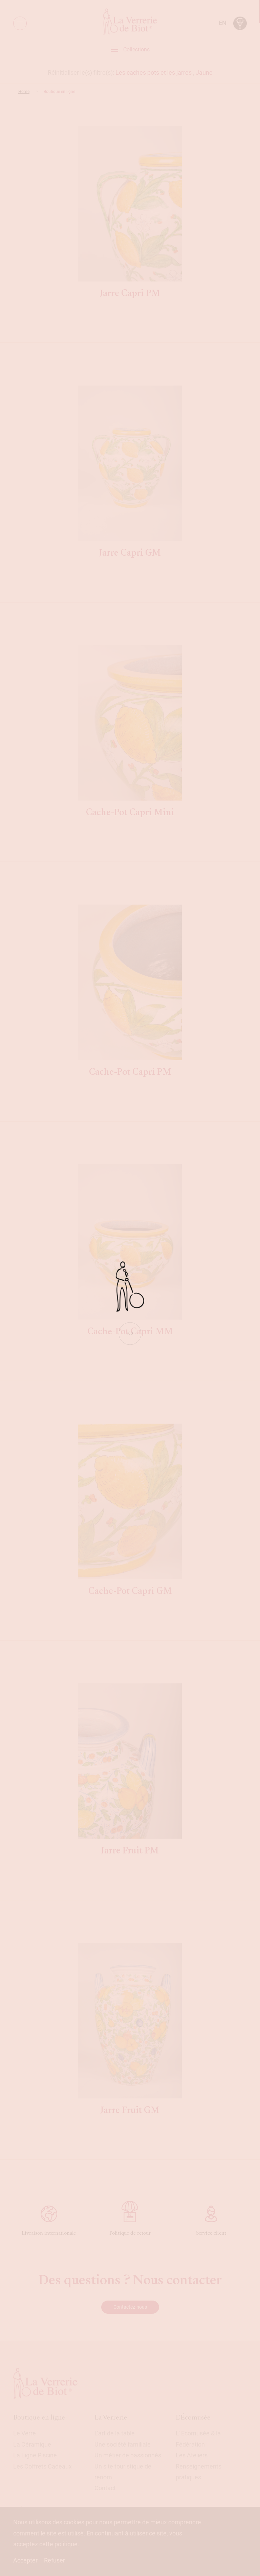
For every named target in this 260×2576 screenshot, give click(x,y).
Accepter (25, 2560)
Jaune (204, 72)
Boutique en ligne (39, 2417)
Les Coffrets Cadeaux (42, 2466)
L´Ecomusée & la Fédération (198, 2439)
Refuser (54, 2560)
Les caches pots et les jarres (153, 72)
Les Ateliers (192, 2455)
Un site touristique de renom (122, 2472)
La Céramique (32, 2444)
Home (23, 91)
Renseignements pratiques (198, 2472)
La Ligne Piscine (35, 2455)
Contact (105, 2488)
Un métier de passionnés (127, 2455)
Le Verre (24, 2433)
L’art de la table (114, 2433)
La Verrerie (110, 2417)
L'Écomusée (193, 2417)
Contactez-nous (130, 2307)
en (222, 22)
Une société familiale (122, 2444)
